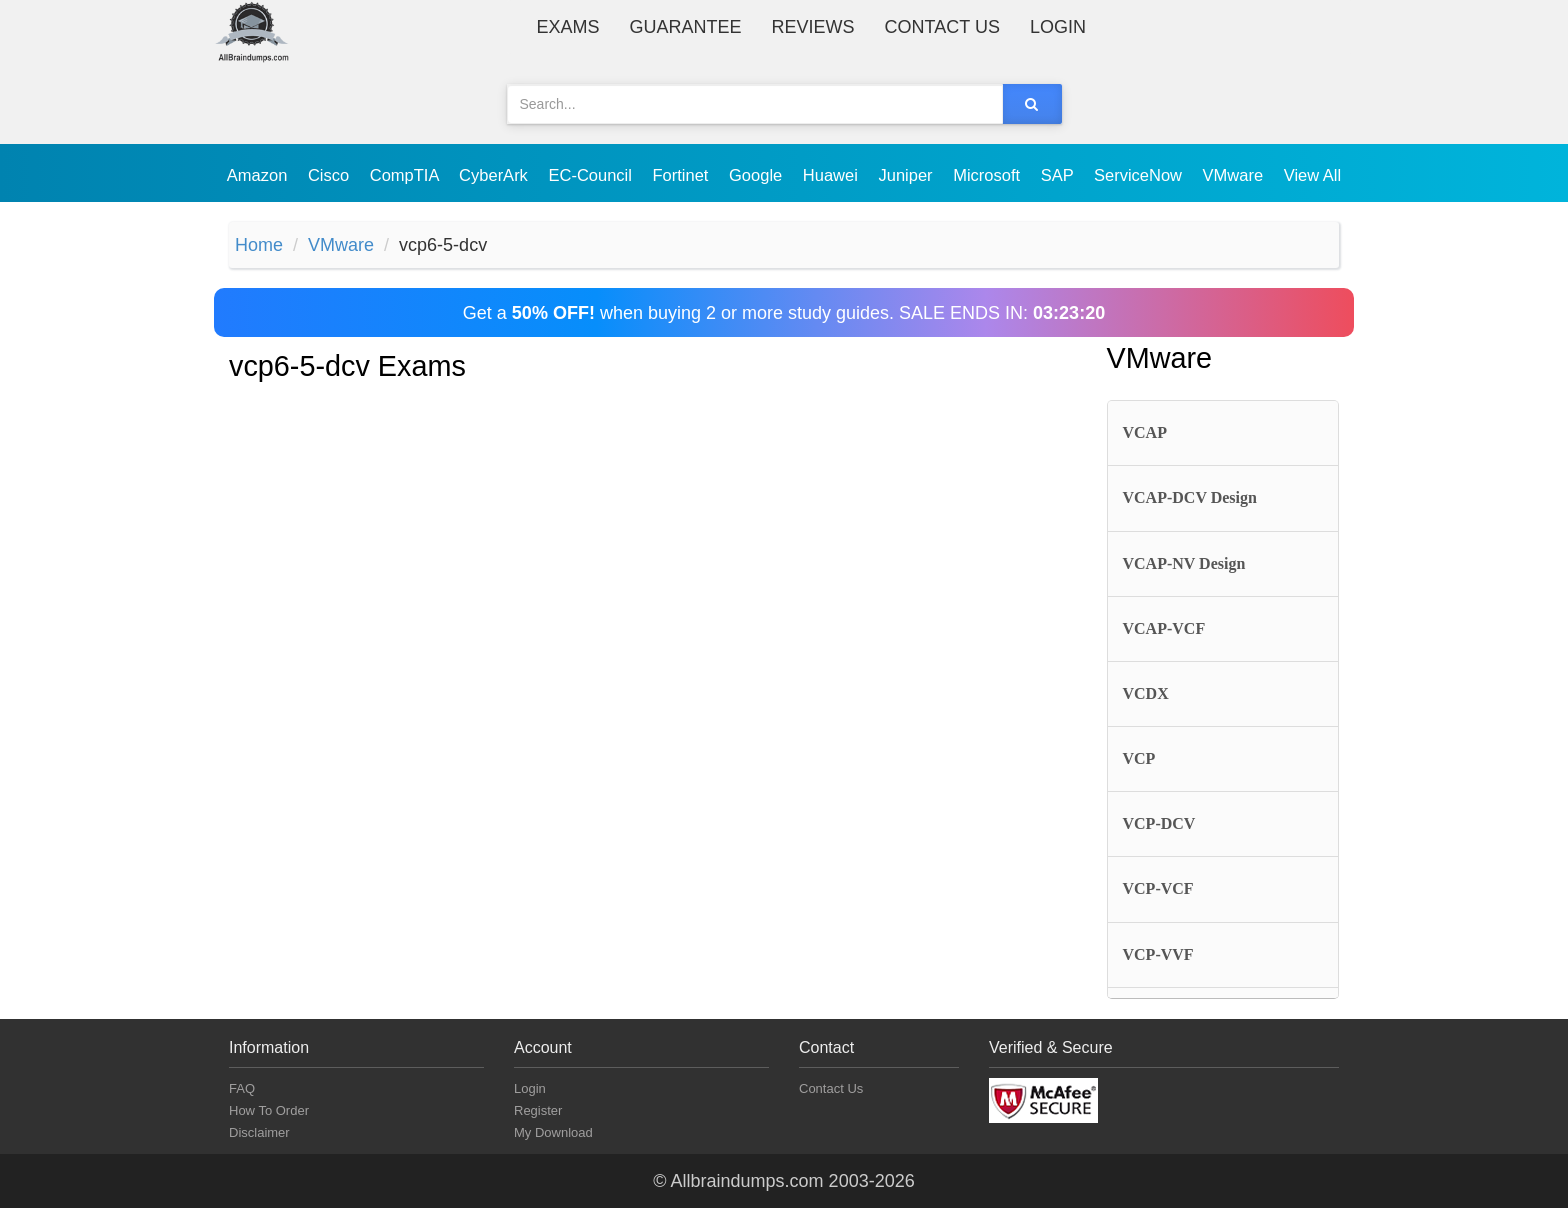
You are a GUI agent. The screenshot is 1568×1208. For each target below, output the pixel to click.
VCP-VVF (1158, 954)
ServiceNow (1140, 175)
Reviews (813, 27)
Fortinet (683, 175)
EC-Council (592, 175)
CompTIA (406, 175)
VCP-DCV (1159, 823)
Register (538, 1110)
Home (259, 245)
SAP (1059, 175)
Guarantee (686, 27)
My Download (553, 1132)
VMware (1235, 175)
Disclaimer (259, 1132)
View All (1312, 175)
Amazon (259, 175)
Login (1058, 27)
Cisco (331, 175)
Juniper (907, 175)
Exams (568, 27)
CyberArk (495, 175)
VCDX (1146, 693)
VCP (1139, 758)
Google (758, 175)
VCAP (1145, 432)
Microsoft (989, 175)
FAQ (242, 1088)
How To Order (269, 1110)
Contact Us (942, 27)
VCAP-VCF (1164, 628)
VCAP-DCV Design (1190, 497)
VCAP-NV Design (1184, 563)
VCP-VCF (1158, 888)
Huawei (833, 175)
